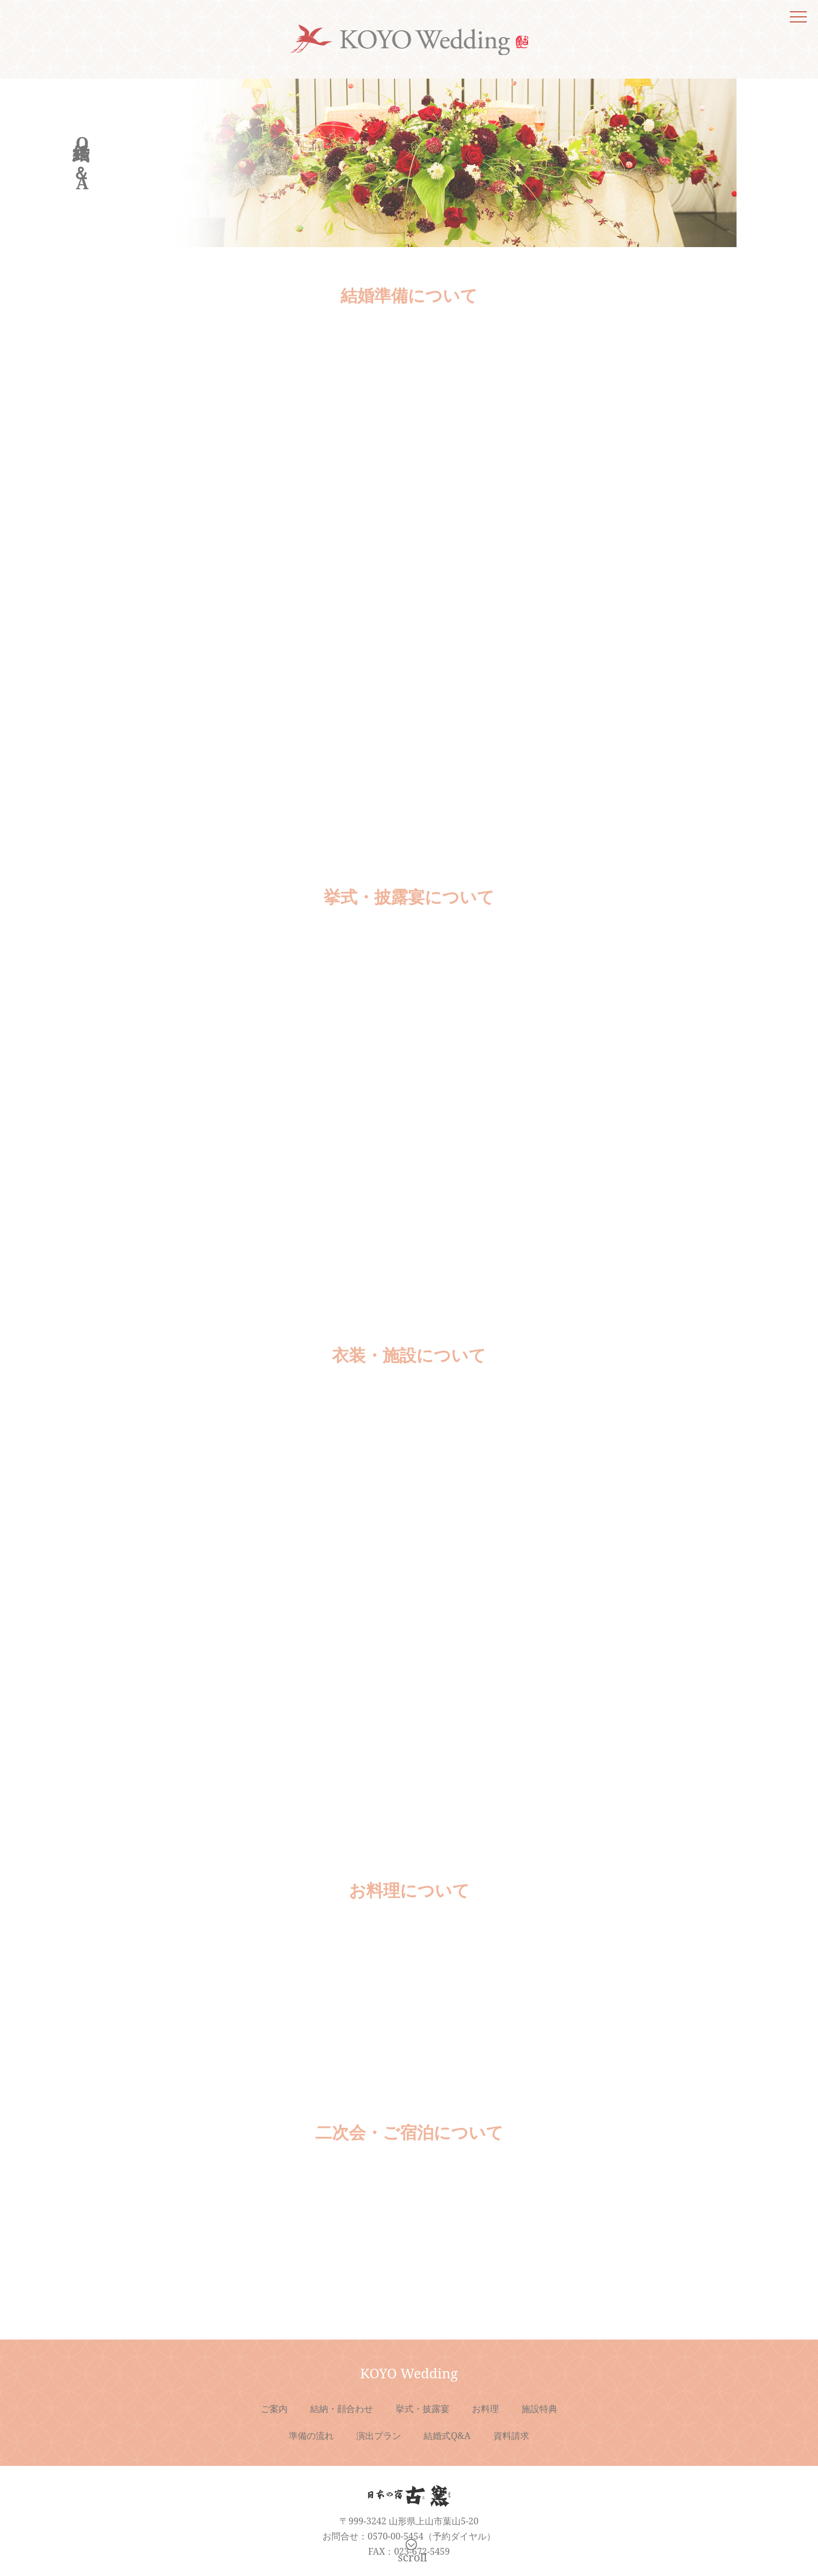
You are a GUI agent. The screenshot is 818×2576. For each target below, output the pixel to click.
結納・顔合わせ (341, 2408)
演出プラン (378, 2435)
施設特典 (539, 2408)
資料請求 (511, 2435)
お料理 (485, 2408)
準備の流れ (311, 2435)
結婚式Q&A (447, 2435)
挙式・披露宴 (422, 2408)
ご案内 (274, 2408)
